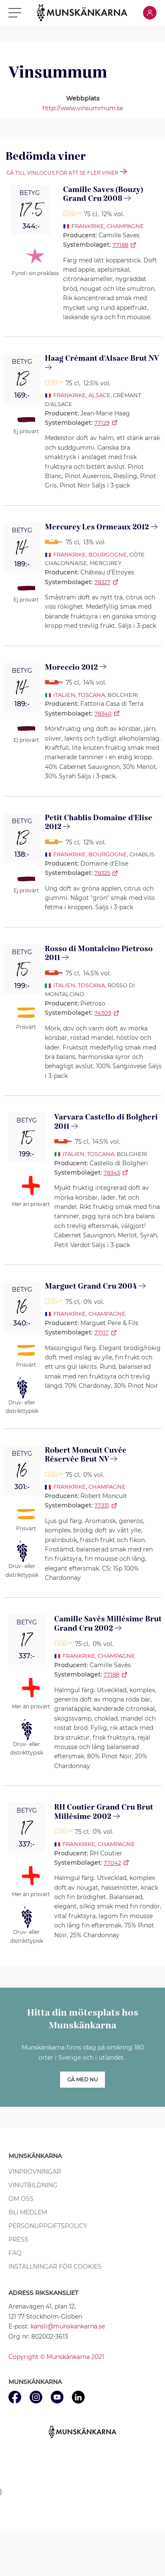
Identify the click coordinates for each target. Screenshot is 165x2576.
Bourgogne (107, 554)
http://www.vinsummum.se (82, 108)
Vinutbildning (33, 2185)
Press (18, 2239)
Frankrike (88, 226)
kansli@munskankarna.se (67, 2326)
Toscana (91, 694)
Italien (64, 694)
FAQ (15, 2253)
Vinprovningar (34, 2171)
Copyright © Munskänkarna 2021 (56, 2357)
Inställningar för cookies (55, 2266)
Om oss (20, 2199)
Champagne (125, 226)
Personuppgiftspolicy (47, 2226)
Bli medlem (27, 2212)
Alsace (99, 395)
